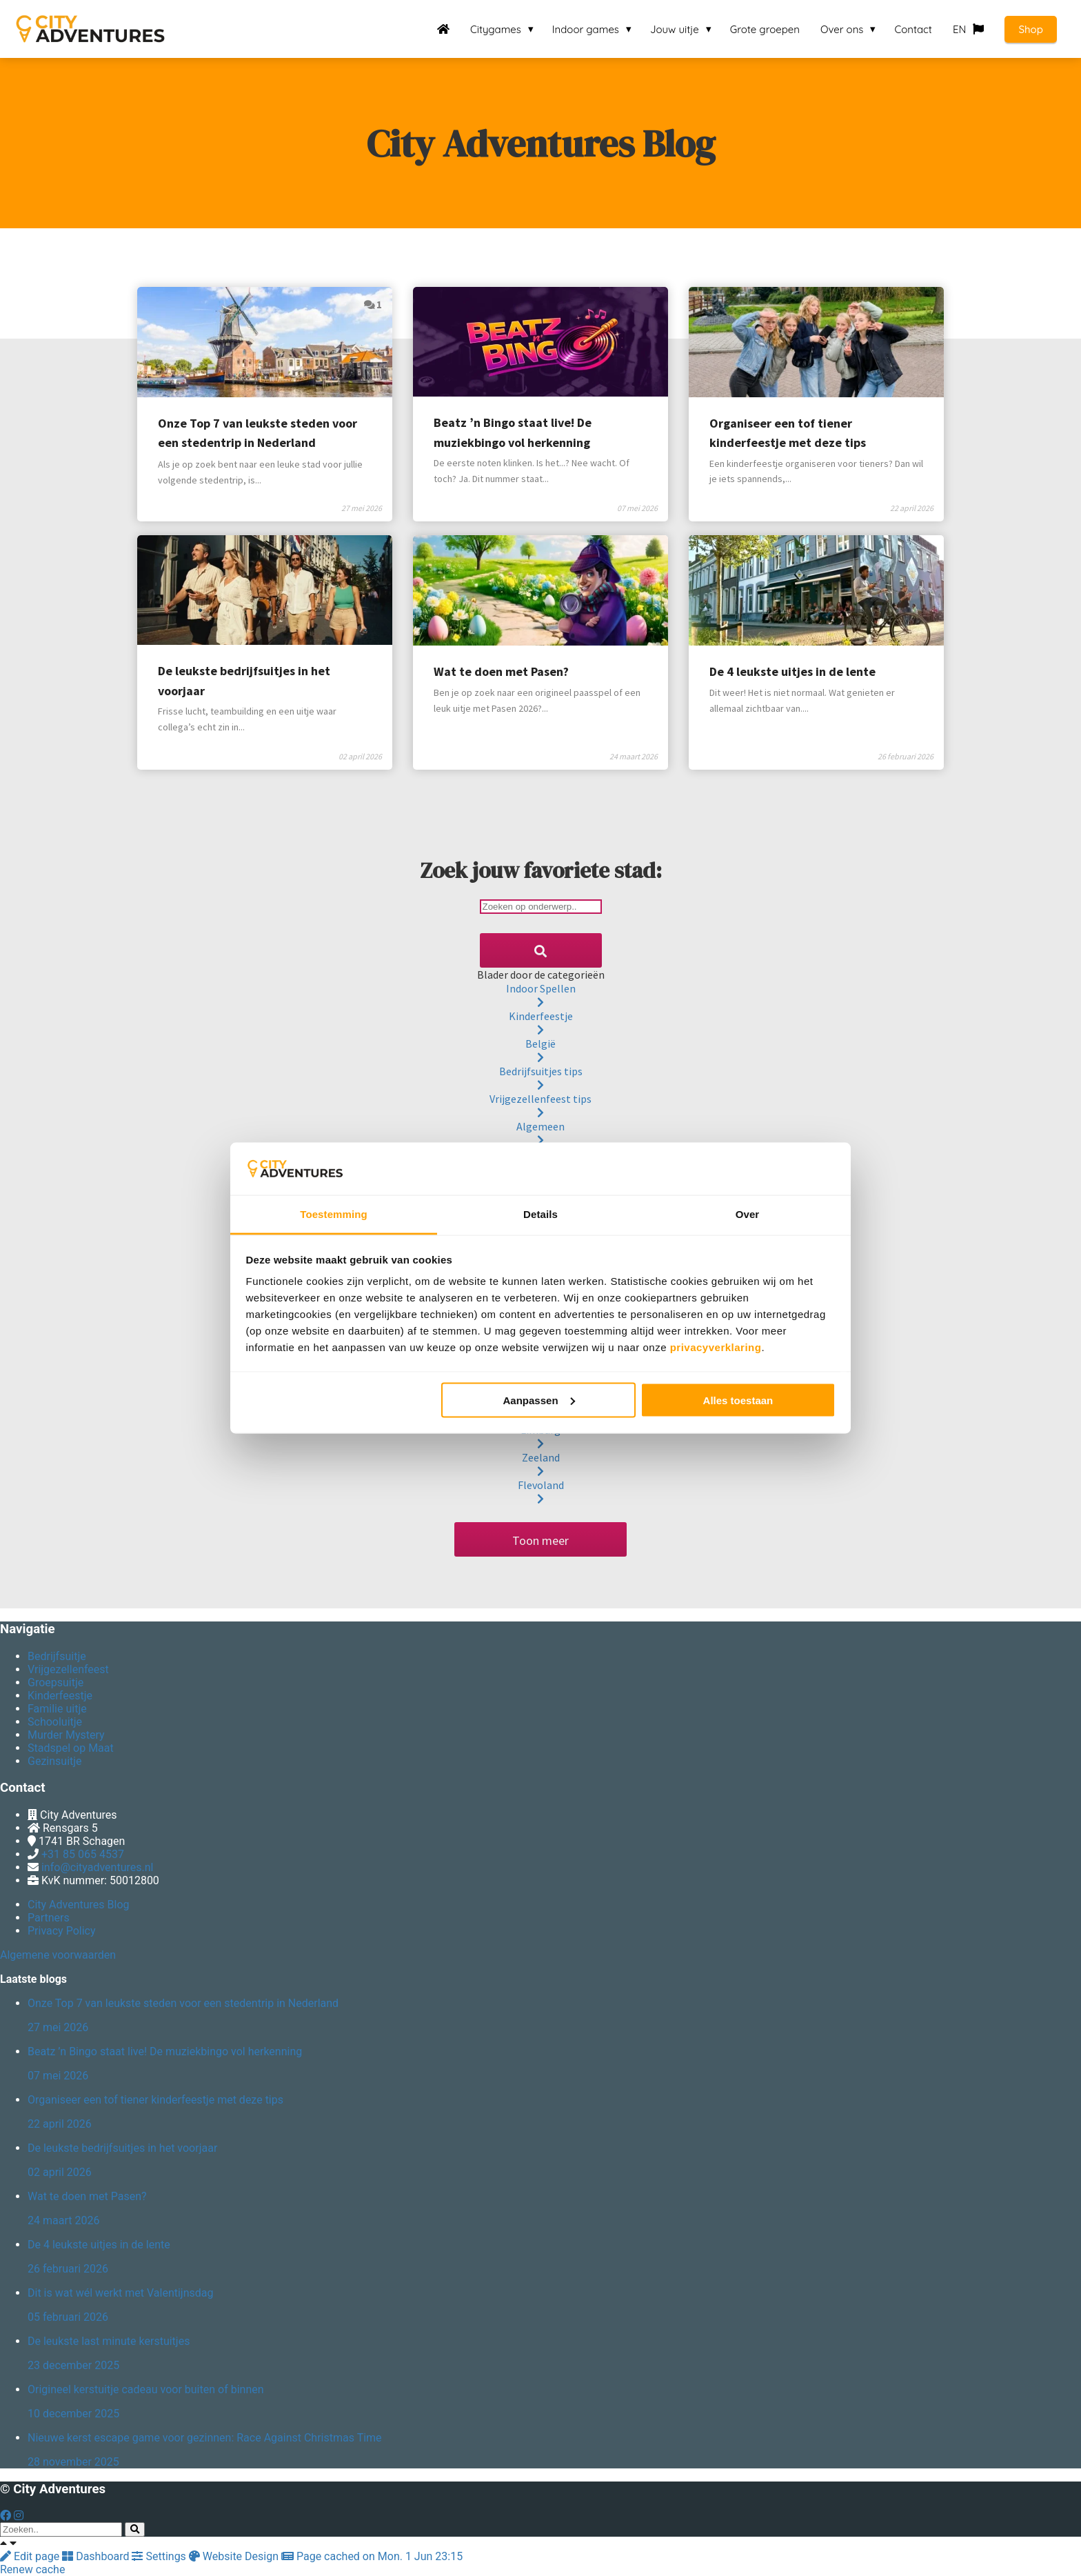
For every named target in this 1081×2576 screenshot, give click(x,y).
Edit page (31, 2556)
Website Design (235, 2556)
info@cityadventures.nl (97, 1867)
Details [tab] (540, 1214)
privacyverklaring (716, 1347)
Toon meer (540, 1540)
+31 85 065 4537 (82, 1854)
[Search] (541, 950)
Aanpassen (539, 1400)
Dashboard (97, 2556)
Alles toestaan (738, 1400)
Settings (160, 2556)
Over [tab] (748, 1214)
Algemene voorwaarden (58, 1954)
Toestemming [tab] (333, 1214)
